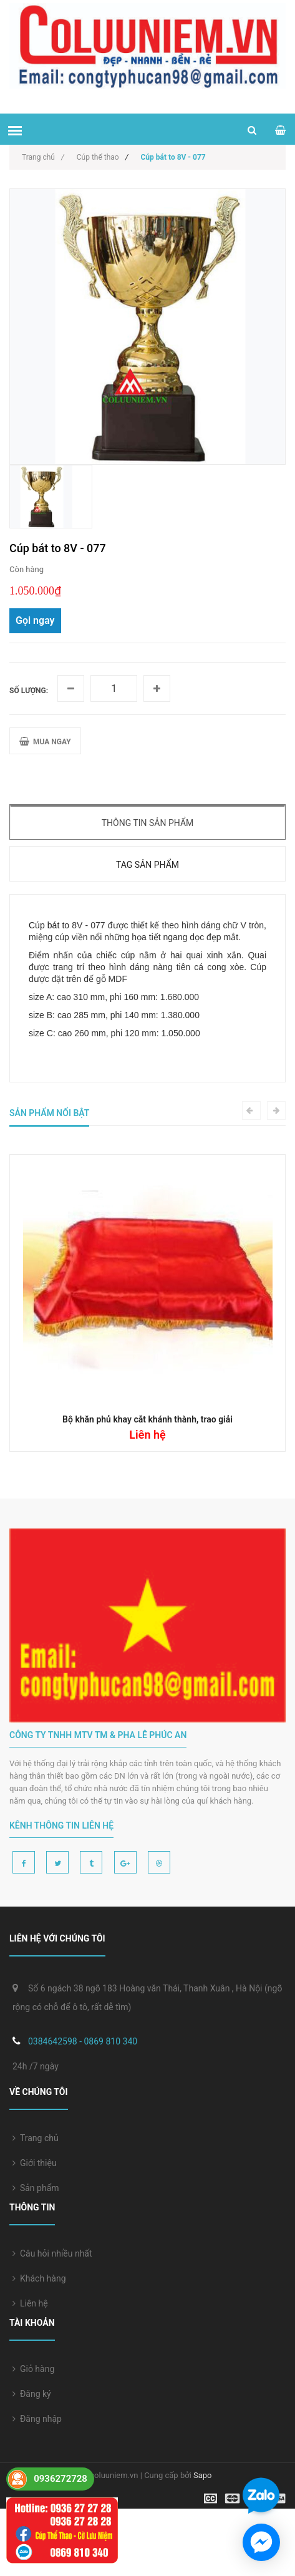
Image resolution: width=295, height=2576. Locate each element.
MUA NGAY (45, 741)
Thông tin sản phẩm (148, 823)
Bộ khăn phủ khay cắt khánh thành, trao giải (147, 1419)
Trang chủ (43, 157)
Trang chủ (35, 2138)
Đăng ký (31, 2394)
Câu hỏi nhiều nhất (52, 2253)
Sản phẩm (35, 2188)
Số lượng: (28, 690)
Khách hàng (39, 2278)
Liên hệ (30, 2303)
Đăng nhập (37, 2419)
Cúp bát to (49, 925)
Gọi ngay (35, 620)
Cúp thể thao (98, 157)
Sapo (202, 2475)
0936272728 (60, 2478)
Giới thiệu (34, 2163)
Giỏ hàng (33, 2369)
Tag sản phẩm (147, 865)
